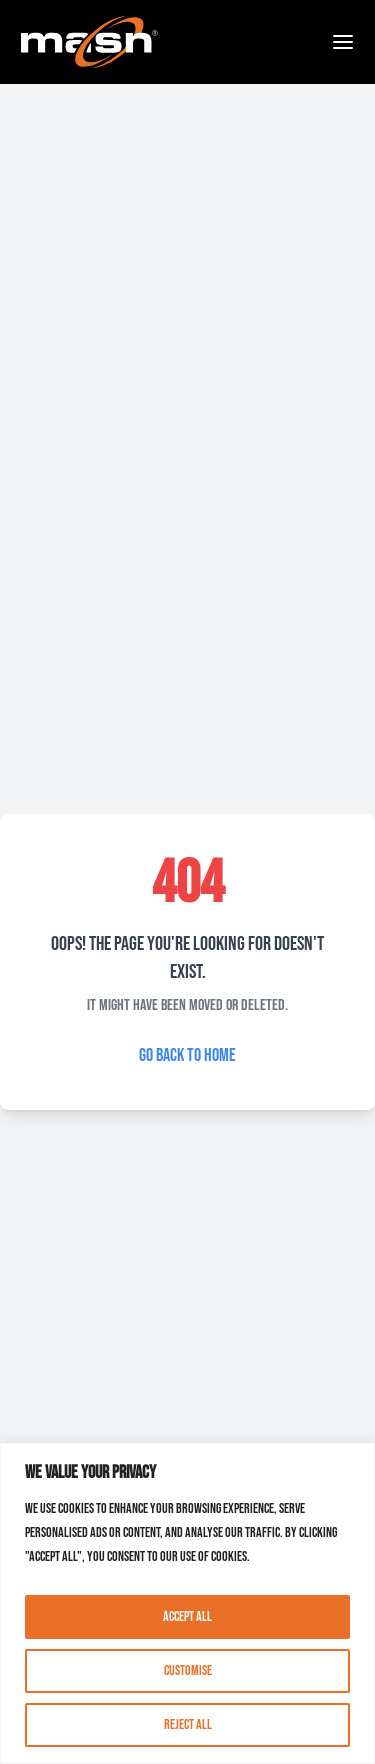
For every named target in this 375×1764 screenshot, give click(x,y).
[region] (187, 1603)
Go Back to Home (187, 1055)
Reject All (188, 1724)
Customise (188, 1670)
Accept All (187, 1616)
